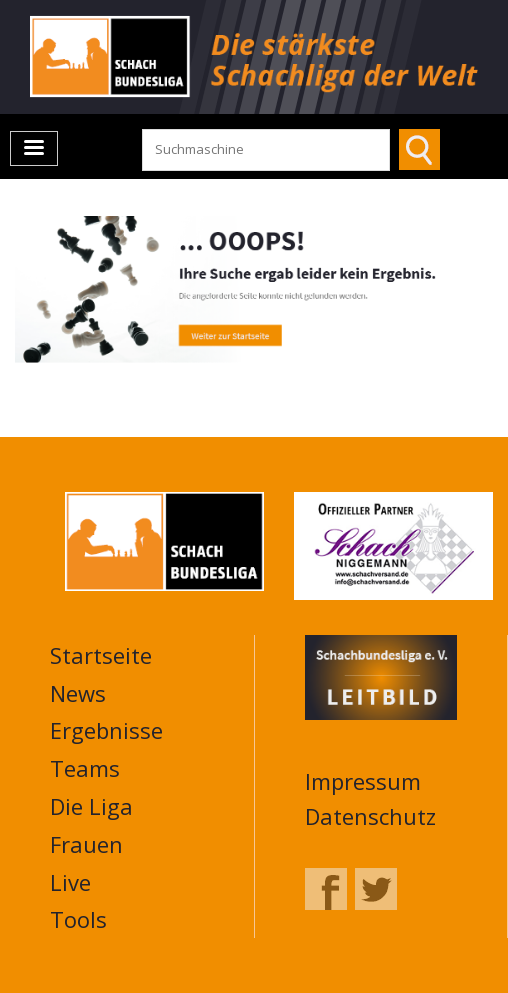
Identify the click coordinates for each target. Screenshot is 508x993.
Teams (85, 768)
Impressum (363, 781)
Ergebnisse (106, 730)
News (78, 693)
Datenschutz (370, 816)
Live (70, 882)
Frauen (86, 844)
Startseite (101, 655)
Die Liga (91, 806)
